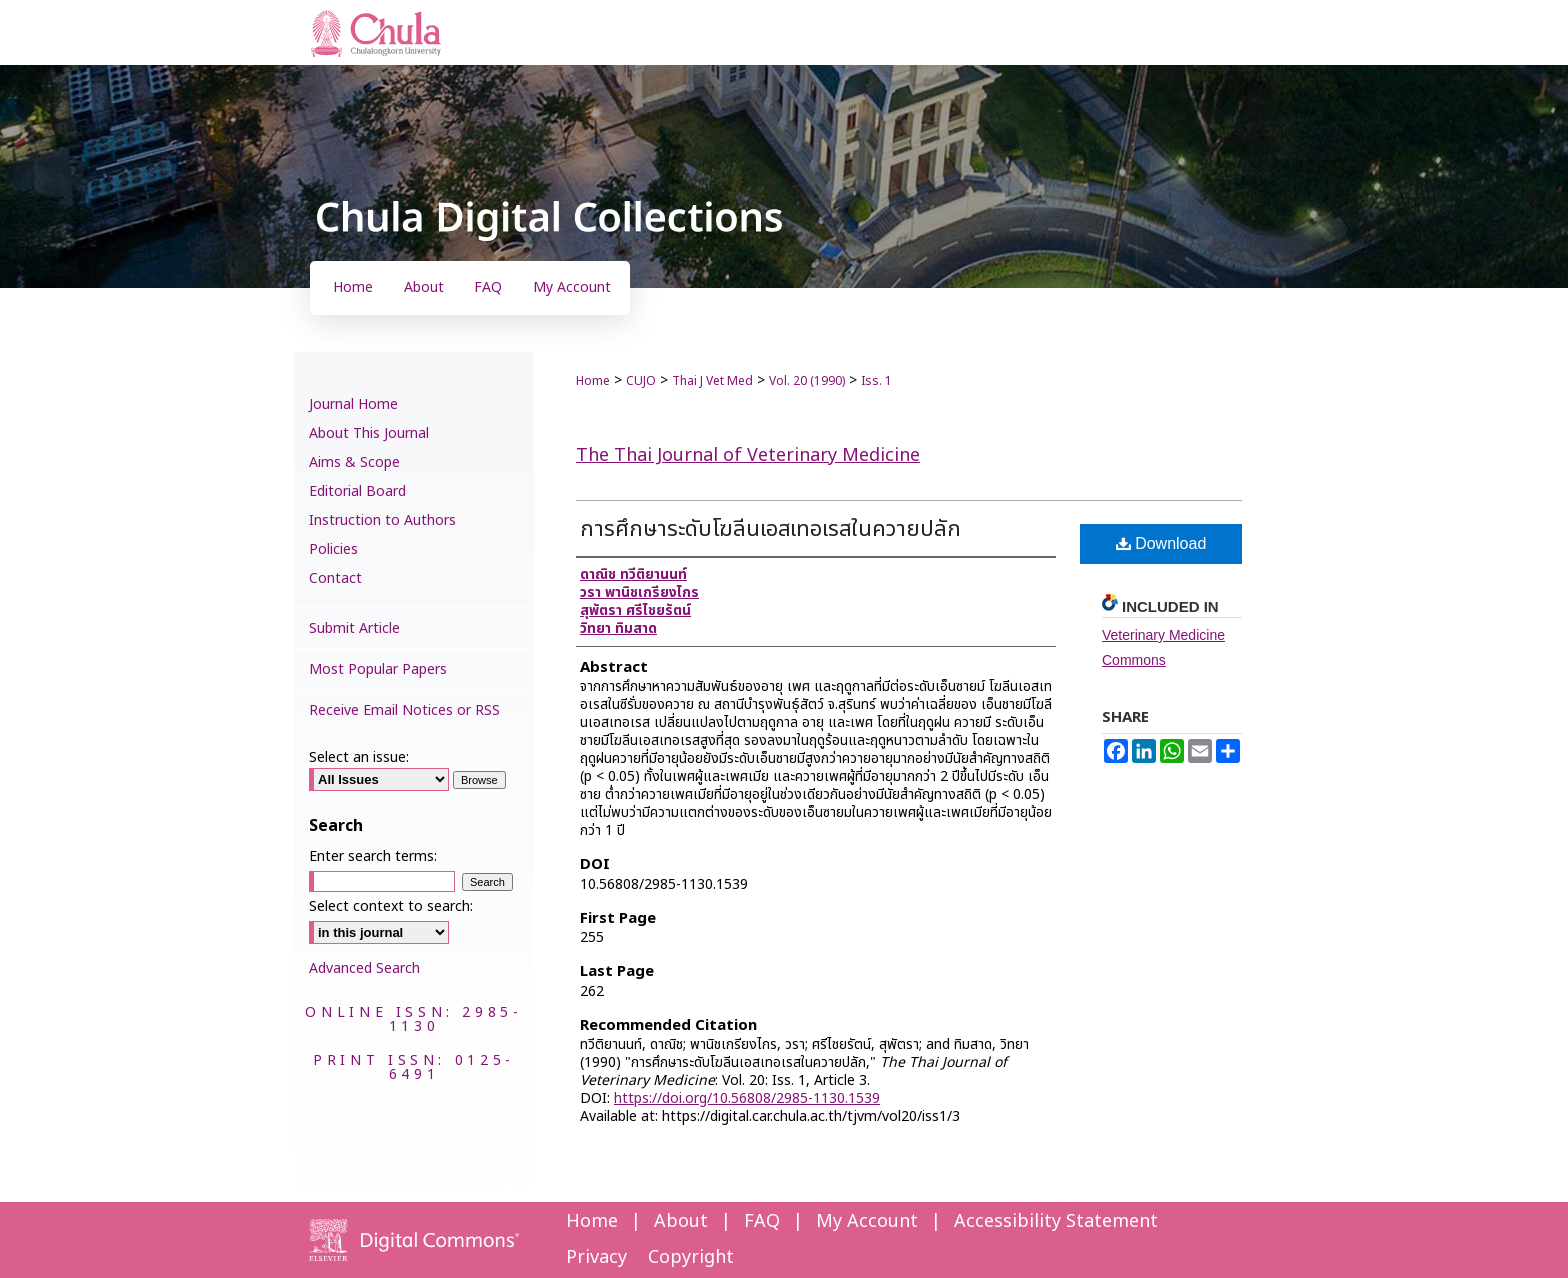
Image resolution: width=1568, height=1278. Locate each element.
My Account (867, 1221)
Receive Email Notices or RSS (404, 710)
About (681, 1221)
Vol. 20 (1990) (807, 381)
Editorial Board (357, 491)
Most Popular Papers (378, 669)
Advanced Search (364, 968)
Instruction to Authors (382, 520)
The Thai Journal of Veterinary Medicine (748, 455)
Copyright (691, 1257)
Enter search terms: (373, 856)
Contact (335, 578)
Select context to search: (391, 906)
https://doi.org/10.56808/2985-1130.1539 (747, 1098)
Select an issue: (359, 757)
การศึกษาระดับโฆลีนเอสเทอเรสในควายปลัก (770, 529)
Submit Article (354, 628)
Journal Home (353, 404)
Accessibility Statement (1056, 1221)
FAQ (762, 1221)
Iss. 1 (876, 381)
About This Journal (369, 433)
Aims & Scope (354, 462)
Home (593, 381)
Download (1161, 543)
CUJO (641, 381)
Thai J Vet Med (712, 381)
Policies (333, 549)
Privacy (596, 1257)
